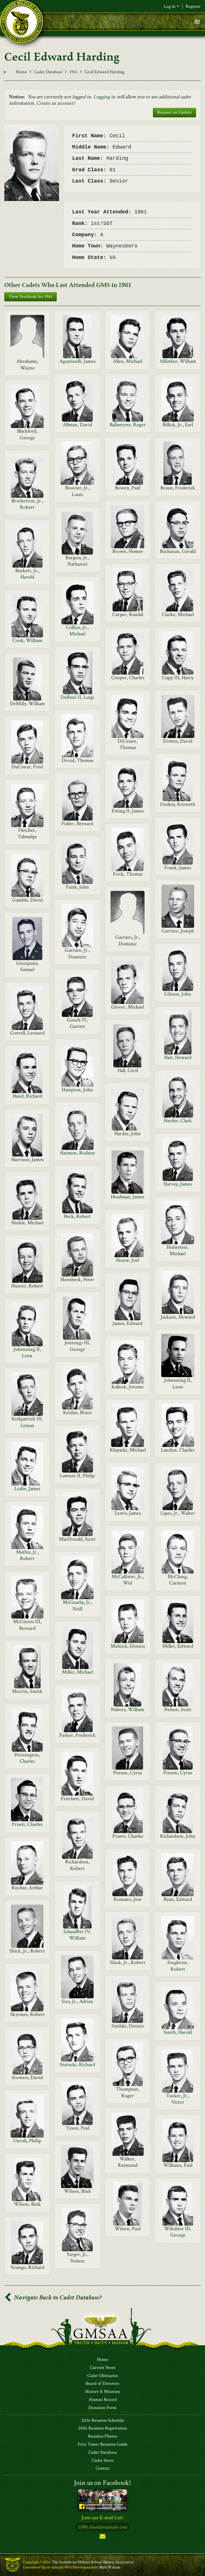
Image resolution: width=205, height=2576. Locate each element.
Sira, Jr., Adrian (77, 2001)
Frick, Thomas (128, 874)
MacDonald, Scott (77, 1539)
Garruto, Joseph (178, 930)
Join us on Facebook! (102, 2482)
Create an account (54, 103)
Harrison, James (27, 1159)
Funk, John (77, 887)
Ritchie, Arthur (27, 1887)
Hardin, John (127, 1133)
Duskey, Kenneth (177, 804)
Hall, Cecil (127, 1070)
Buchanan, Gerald (178, 551)
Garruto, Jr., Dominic (127, 940)
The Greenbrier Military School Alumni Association (93, 2562)
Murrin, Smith (27, 1691)
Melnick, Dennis (128, 1646)
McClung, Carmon (178, 1579)
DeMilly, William (27, 703)
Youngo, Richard (27, 2267)
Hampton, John (77, 1089)
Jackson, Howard (178, 1317)
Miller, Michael (77, 1672)
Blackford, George (27, 434)
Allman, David (77, 424)
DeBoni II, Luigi (77, 697)
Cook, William (27, 640)
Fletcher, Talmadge (27, 833)
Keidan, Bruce (77, 1412)
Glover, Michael (127, 1007)
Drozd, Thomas (77, 760)
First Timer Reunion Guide (103, 2444)
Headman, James (127, 1196)
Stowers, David (27, 2077)
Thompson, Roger (127, 2092)
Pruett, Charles (27, 1824)
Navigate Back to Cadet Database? (53, 2297)
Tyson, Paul (77, 2128)
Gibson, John (177, 994)
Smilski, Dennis (127, 2026)
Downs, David (177, 741)
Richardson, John (177, 1836)
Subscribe (102, 2537)
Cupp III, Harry (177, 677)
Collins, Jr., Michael (77, 630)
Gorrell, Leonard (27, 1033)
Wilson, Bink (77, 2191)
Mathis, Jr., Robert (27, 1555)
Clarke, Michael (178, 614)
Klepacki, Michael (128, 1450)
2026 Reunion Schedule (102, 2420)
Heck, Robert (77, 1216)
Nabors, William (127, 1709)
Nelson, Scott (177, 1709)
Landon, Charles (177, 1450)
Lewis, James (128, 1513)
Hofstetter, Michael (178, 1250)
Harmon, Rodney (77, 1153)
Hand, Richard (27, 1096)
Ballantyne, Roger (127, 424)
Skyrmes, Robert (27, 2014)
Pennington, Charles (27, 1757)
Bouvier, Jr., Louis (77, 491)
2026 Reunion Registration (102, 2428)
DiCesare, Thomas (127, 744)
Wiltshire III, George (177, 2231)
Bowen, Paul (127, 488)
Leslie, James (27, 1488)
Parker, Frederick (77, 1735)
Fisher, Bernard (77, 823)
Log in (171, 6)
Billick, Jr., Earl (178, 424)
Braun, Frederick (177, 488)
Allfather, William (178, 361)
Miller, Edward (177, 1646)
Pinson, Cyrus (127, 1772)
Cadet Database (48, 72)
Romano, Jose (127, 1899)
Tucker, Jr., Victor (177, 2098)
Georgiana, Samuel (27, 966)
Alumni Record (103, 2400)
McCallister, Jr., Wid (128, 1579)
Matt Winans (109, 2567)
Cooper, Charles (127, 677)
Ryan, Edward (178, 1899)
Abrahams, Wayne (27, 364)
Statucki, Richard (77, 2064)
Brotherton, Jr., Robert (27, 503)
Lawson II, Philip (77, 1475)
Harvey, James (178, 1184)
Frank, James (177, 867)
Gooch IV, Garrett (77, 1023)
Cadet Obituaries (102, 2376)
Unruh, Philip (27, 2140)
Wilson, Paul (128, 2228)
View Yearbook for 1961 (30, 297)
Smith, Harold (178, 2032)
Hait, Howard (177, 1057)
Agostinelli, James (77, 361)
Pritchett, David (77, 1798)
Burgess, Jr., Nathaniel (77, 560)
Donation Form (102, 2408)
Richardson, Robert (77, 1864)
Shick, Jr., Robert (27, 1951)
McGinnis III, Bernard (27, 1624)
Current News (102, 2368)
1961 (73, 72)
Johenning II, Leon (27, 1352)
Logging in (104, 96)
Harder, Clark (178, 1120)
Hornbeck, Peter (77, 1279)
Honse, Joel (127, 1260)
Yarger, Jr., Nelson (77, 2257)
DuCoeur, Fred (27, 766)
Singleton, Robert (177, 1965)
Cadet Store (102, 2461)
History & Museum (102, 2392)
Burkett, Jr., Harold (27, 573)
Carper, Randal (127, 614)
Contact (103, 2468)
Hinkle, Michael (27, 1222)
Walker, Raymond (128, 2162)
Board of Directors (102, 2384)
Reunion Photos (102, 2436)
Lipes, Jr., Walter (177, 1513)
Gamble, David (27, 900)
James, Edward (128, 1323)
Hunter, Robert (27, 1286)
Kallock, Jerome (127, 1386)
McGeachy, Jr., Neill (77, 1605)
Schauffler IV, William (77, 1934)
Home (21, 72)
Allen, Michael (127, 361)
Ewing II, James (128, 811)
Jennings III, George (77, 1345)
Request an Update (174, 112)
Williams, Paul (177, 2165)
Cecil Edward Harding (104, 72)
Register (193, 6)
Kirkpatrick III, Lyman (27, 1421)
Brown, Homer (127, 551)
